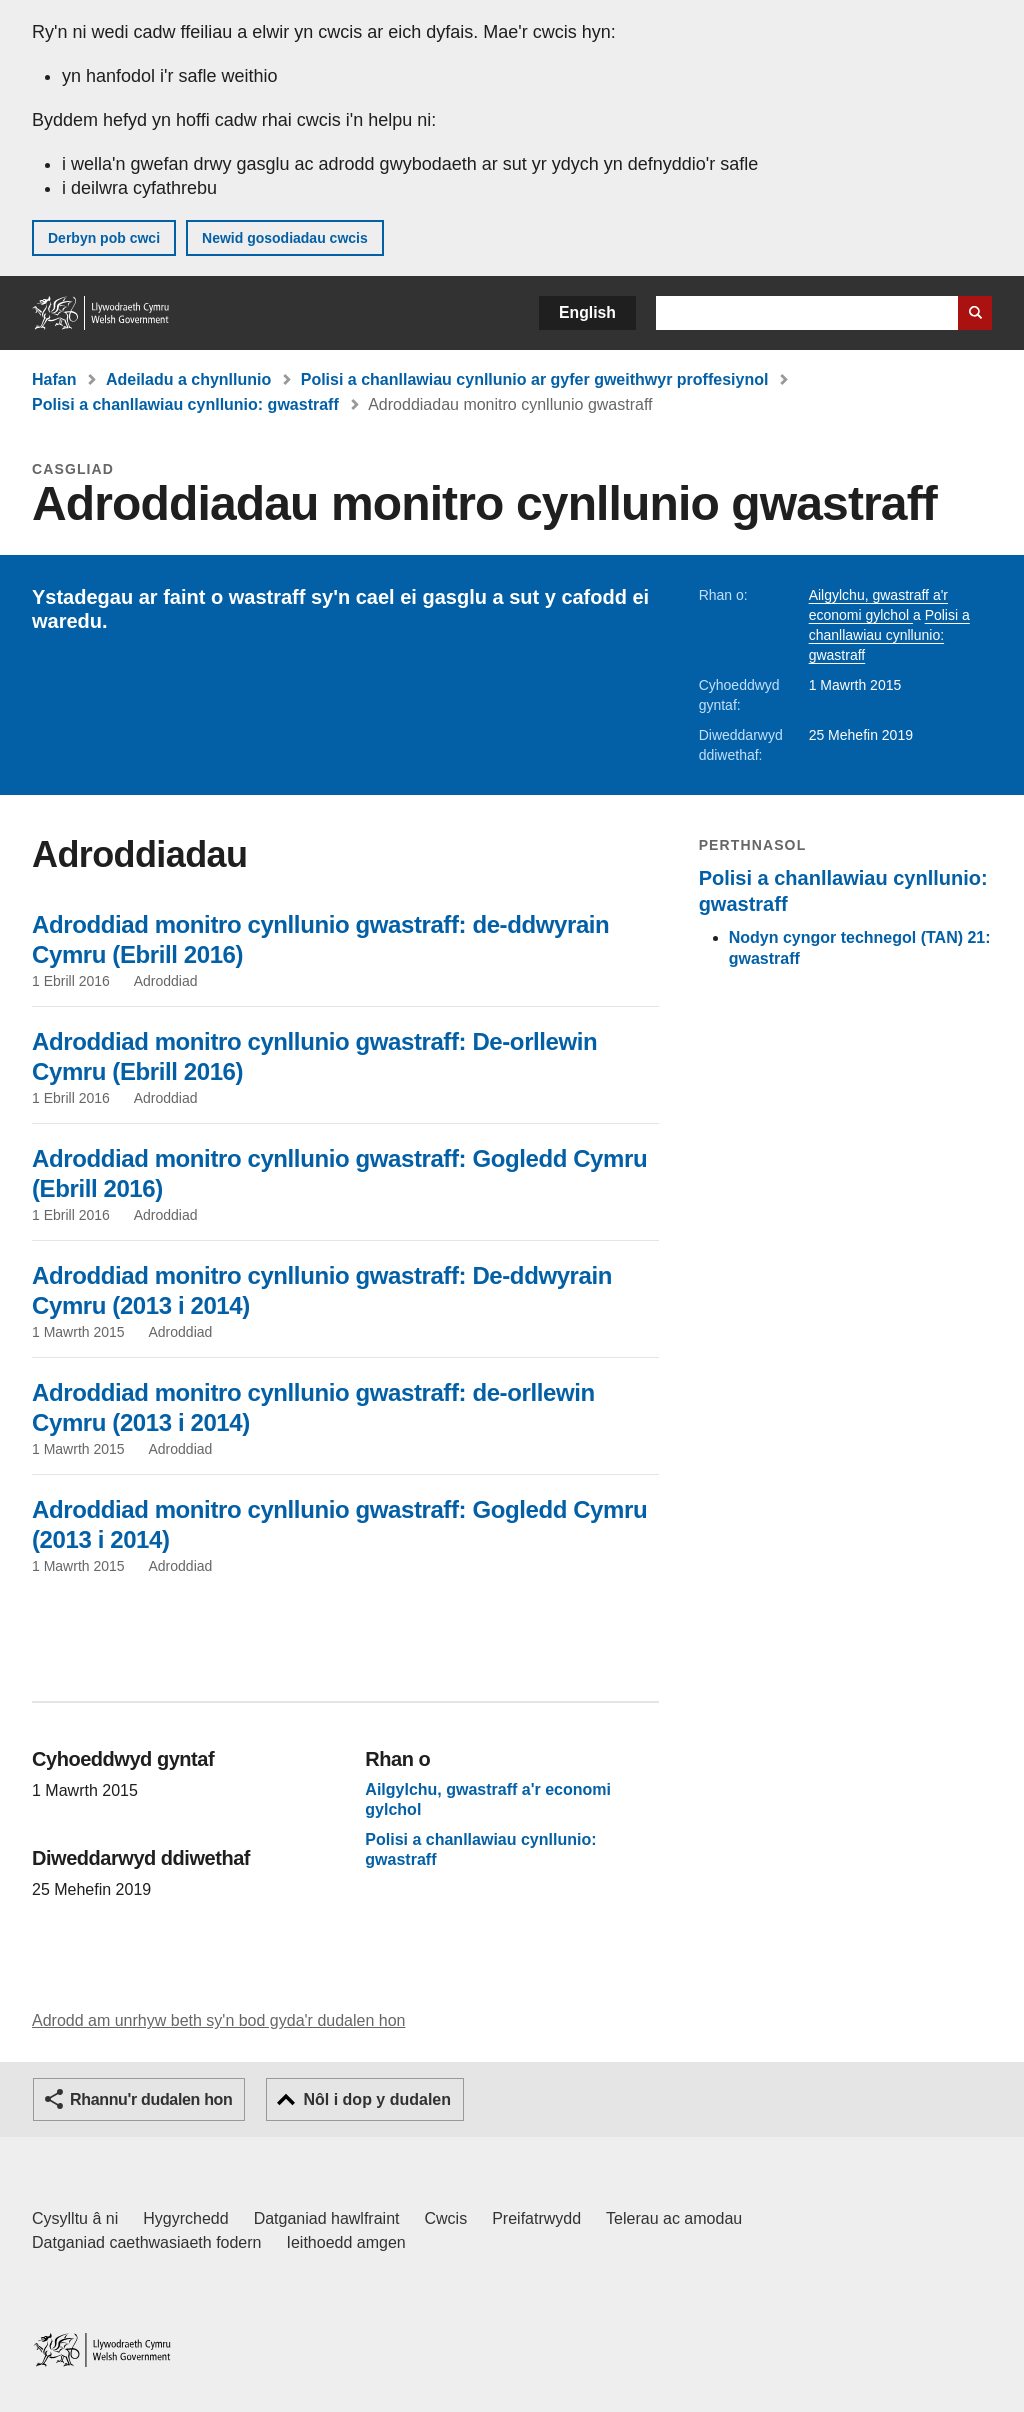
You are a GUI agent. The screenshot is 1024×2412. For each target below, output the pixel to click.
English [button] (587, 312)
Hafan (54, 379)
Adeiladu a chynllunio (188, 379)
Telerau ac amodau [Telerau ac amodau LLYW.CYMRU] (674, 2218)
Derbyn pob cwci (104, 238)
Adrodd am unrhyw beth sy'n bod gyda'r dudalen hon (218, 2020)
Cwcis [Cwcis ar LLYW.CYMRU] (446, 2218)
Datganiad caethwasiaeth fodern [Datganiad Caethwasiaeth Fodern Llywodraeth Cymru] (147, 2242)
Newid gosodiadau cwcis (285, 238)
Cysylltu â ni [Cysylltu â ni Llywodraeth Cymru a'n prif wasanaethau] (75, 2218)
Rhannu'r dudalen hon (151, 2099)
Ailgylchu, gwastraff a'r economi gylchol (488, 1800)
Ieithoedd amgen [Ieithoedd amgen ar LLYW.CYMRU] (346, 2242)
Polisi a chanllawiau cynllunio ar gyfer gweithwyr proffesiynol (535, 379)
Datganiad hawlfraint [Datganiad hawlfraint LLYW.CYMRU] (327, 2218)
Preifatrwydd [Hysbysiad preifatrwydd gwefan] (536, 2218)
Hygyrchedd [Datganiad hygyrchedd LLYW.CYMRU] (185, 2218)
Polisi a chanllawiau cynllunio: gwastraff (185, 404)
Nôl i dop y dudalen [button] (377, 2099)
